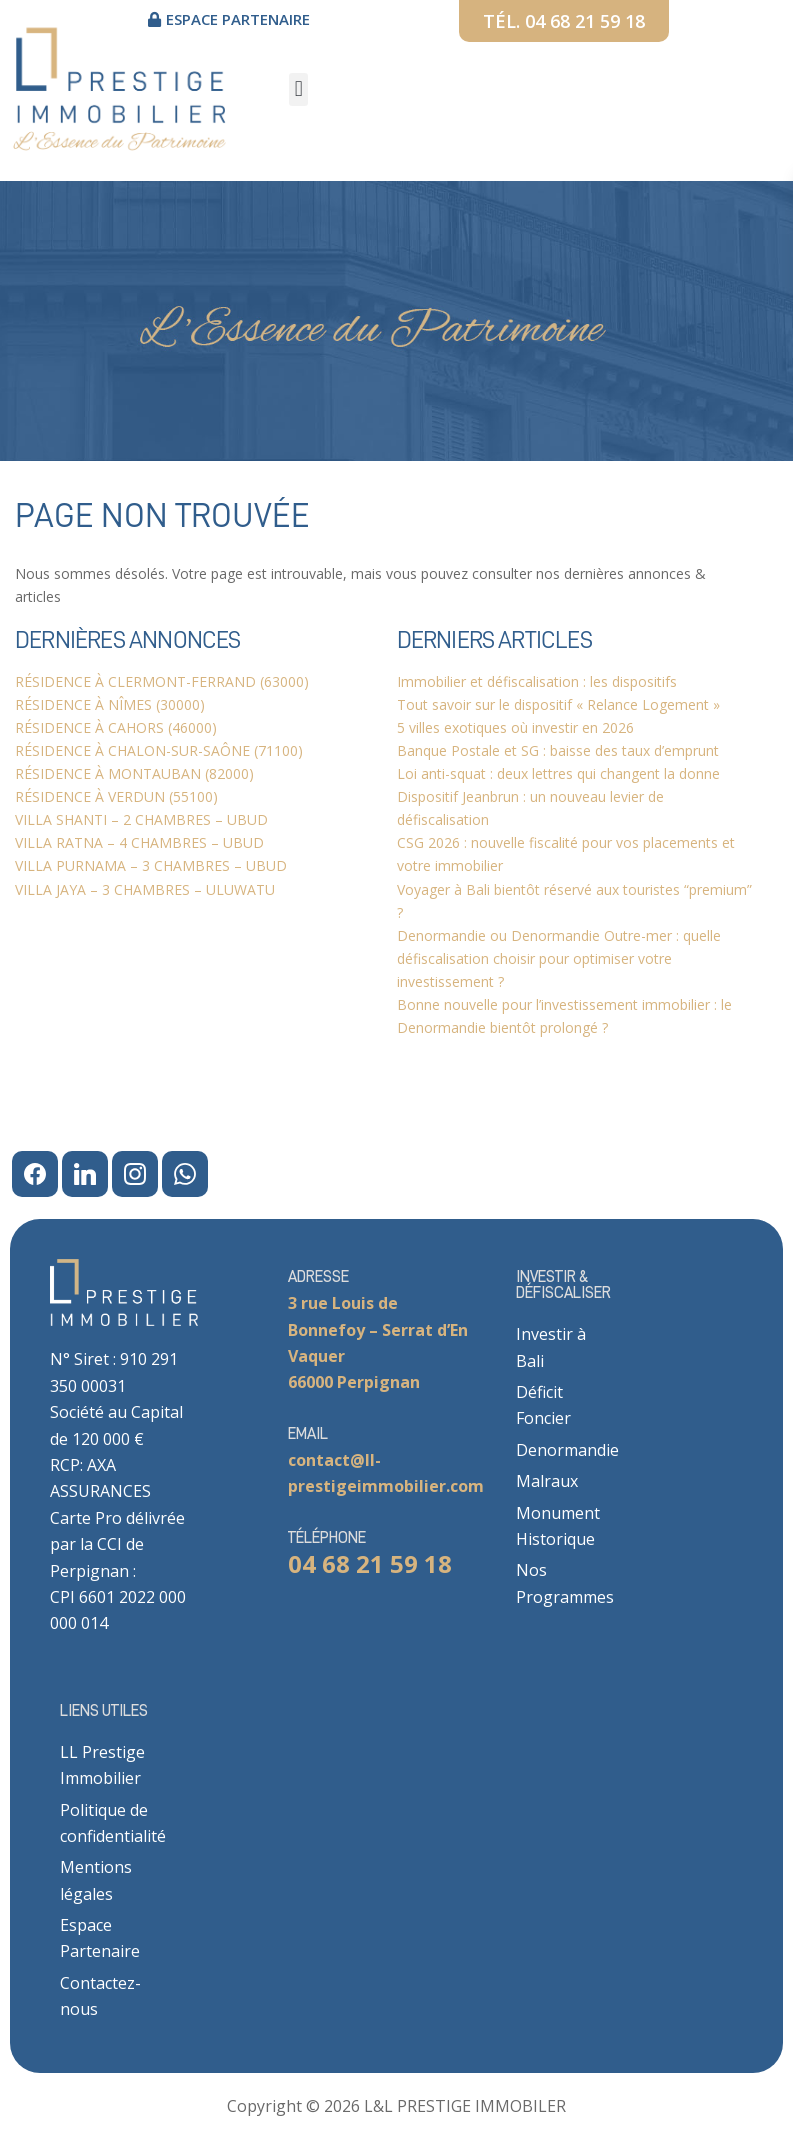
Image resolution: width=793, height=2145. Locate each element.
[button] (298, 89)
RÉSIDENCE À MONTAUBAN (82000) (134, 773)
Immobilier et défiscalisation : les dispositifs (537, 681)
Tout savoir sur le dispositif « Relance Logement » (558, 704)
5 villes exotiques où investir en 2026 (515, 727)
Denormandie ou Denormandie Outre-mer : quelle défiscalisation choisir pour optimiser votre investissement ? (559, 958)
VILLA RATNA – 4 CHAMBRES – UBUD (139, 842)
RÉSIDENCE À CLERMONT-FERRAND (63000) (162, 681)
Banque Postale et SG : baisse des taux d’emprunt (558, 750)
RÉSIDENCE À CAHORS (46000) (116, 727)
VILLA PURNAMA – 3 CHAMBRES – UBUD (151, 865)
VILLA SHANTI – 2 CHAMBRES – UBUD (141, 819)
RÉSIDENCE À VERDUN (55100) (116, 796)
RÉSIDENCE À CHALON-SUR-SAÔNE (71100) (159, 750)
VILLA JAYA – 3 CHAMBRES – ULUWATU (145, 889)
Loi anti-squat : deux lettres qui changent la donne (558, 773)
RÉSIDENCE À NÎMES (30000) (110, 704)
